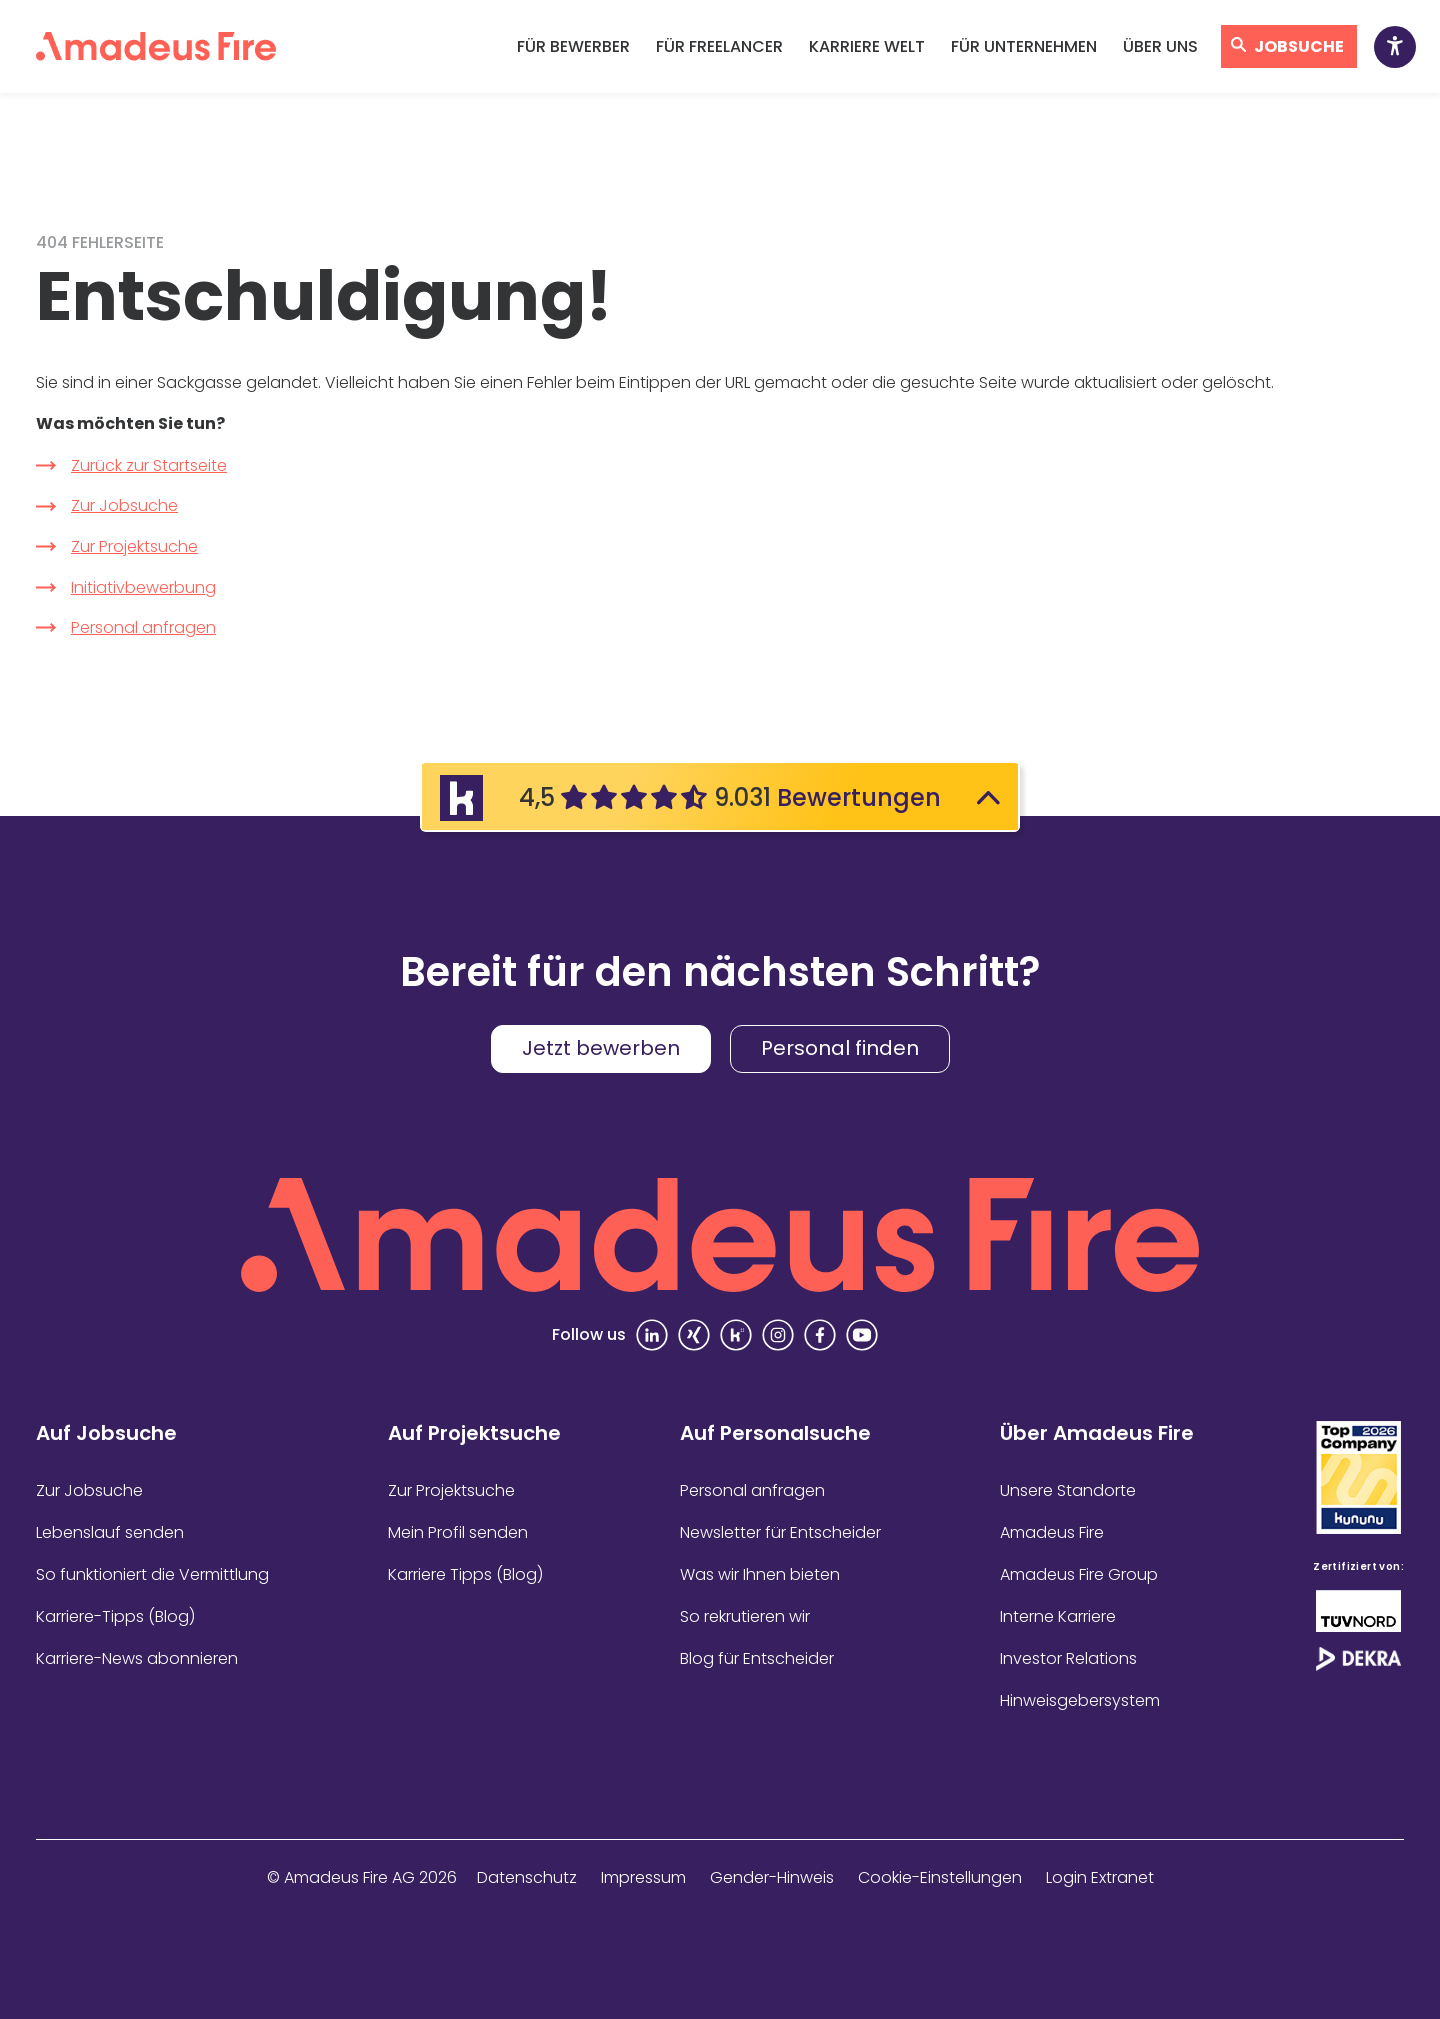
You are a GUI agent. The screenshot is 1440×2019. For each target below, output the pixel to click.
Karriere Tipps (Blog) (465, 1574)
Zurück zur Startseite (149, 465)
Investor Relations (1068, 1658)
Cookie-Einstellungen (940, 1877)
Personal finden (840, 1048)
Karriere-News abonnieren (137, 1658)
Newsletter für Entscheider (780, 1532)
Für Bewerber (573, 46)
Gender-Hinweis (772, 1877)
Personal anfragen (143, 627)
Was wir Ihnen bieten (760, 1574)
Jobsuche (1299, 46)
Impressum (643, 1877)
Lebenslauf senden (110, 1532)
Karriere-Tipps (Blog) (115, 1616)
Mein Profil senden (458, 1532)
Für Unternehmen (1024, 46)
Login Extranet (1100, 1877)
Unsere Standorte (1068, 1490)
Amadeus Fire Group (1079, 1574)
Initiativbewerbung (143, 587)
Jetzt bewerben (601, 1048)
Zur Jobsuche (124, 505)
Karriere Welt (867, 46)
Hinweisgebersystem (1080, 1700)
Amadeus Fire (1052, 1532)
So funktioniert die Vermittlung (152, 1574)
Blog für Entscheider (757, 1658)
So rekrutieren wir (745, 1616)
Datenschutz (527, 1877)
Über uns (1160, 46)
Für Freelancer (719, 46)
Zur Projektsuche (134, 546)
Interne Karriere (1058, 1616)
